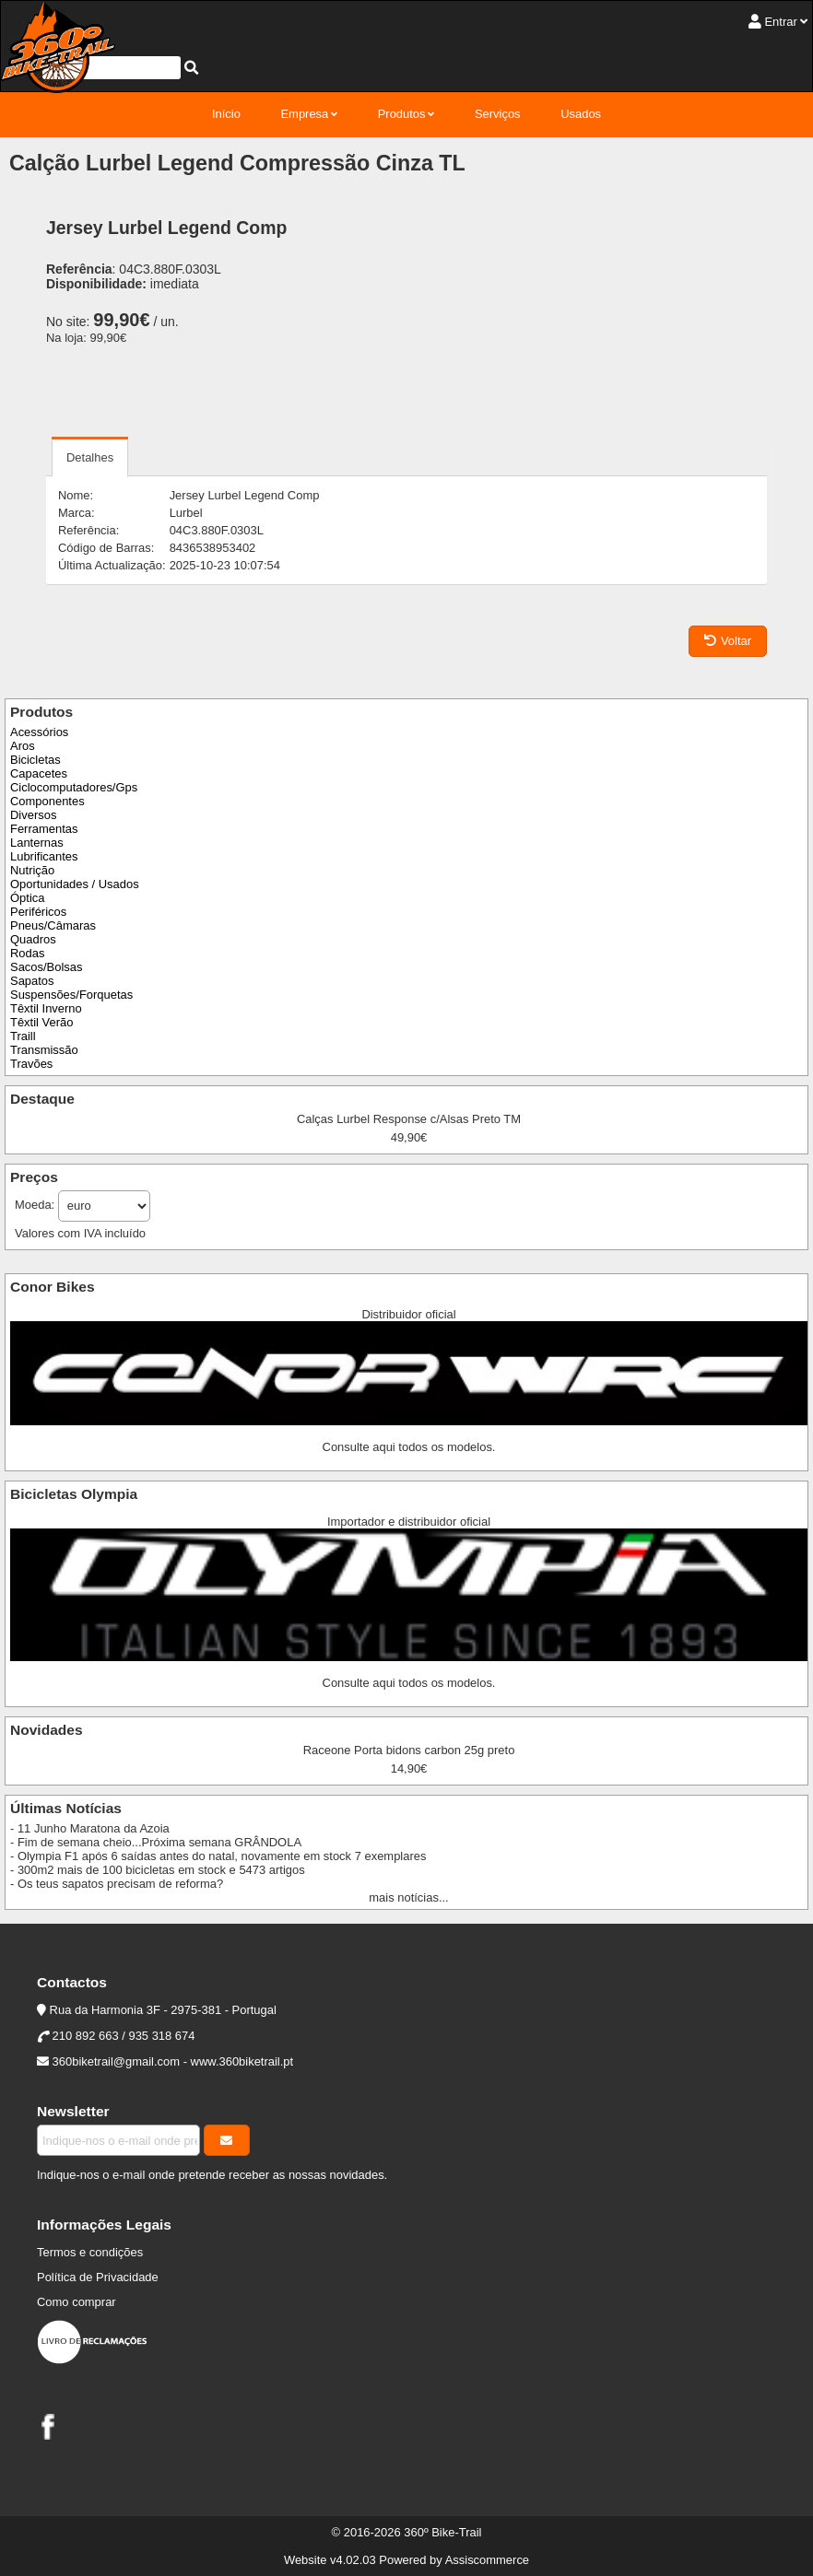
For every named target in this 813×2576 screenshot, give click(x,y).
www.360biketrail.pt (242, 2061)
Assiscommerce (487, 2560)
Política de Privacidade (98, 2277)
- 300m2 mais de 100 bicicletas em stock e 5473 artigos (157, 1870)
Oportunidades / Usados (74, 884)
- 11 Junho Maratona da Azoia (90, 1828)
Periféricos (38, 912)
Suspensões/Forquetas (71, 994)
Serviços (498, 114)
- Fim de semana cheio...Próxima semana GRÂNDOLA (155, 1842)
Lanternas (37, 842)
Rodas (27, 953)
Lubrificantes (43, 856)
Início (226, 114)
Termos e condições (90, 2252)
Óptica (27, 898)
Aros (22, 746)
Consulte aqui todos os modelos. (409, 1447)
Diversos (33, 815)
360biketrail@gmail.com (116, 2061)
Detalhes (89, 457)
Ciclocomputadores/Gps (73, 787)
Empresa (304, 114)
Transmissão (44, 1050)
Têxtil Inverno (46, 1008)
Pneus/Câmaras (53, 925)
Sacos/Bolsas (46, 967)
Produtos (402, 114)
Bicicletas (35, 760)
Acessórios (39, 732)
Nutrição (32, 870)
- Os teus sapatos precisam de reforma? (116, 1884)
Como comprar (76, 2302)
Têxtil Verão (41, 1022)
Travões (31, 1064)
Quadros (33, 939)
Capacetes (38, 773)
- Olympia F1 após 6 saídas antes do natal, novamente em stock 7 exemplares (218, 1856)
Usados (580, 114)
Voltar (727, 641)
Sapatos (32, 981)
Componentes (47, 801)
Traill (23, 1036)
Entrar (780, 22)
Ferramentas (43, 829)
